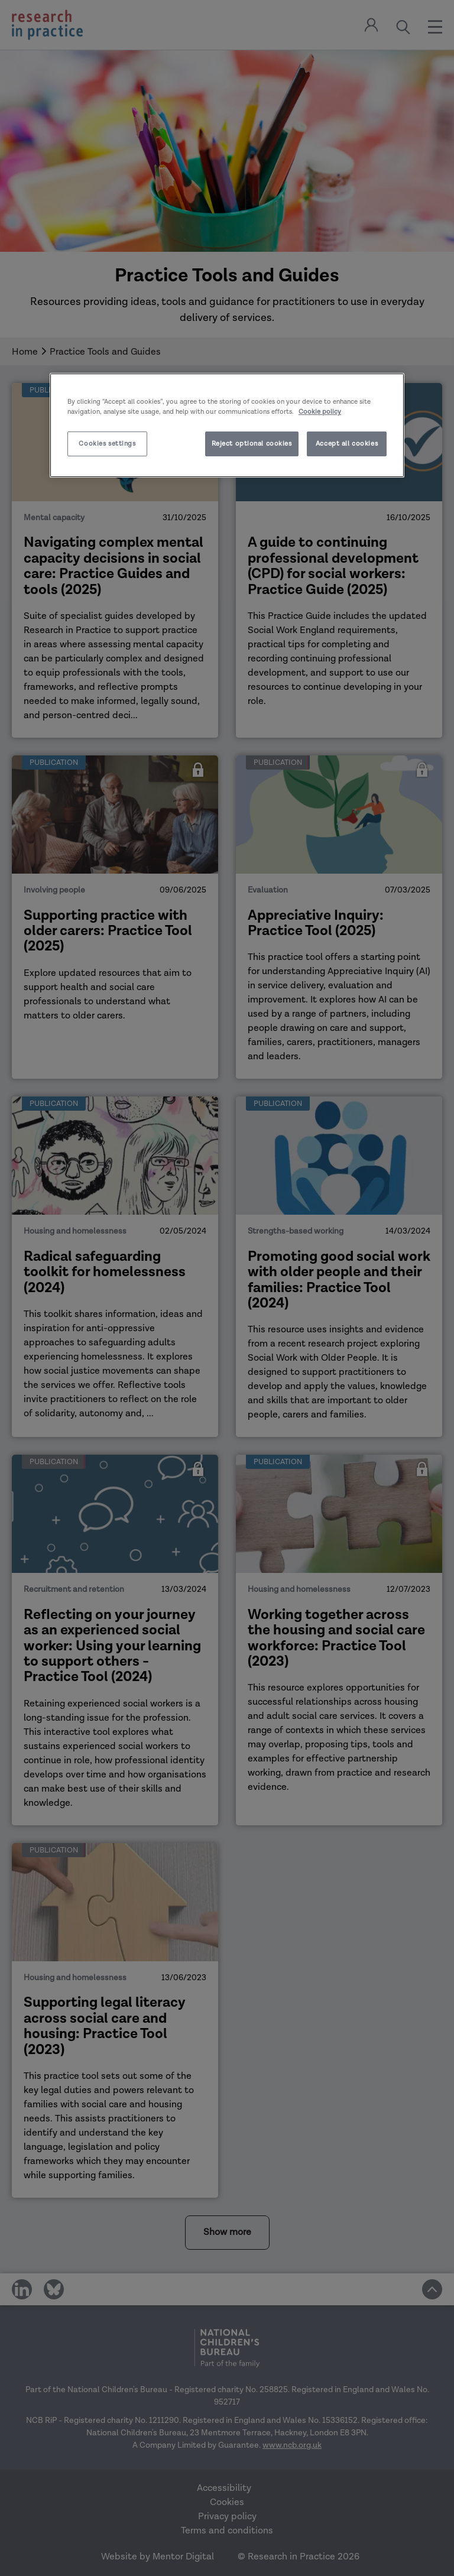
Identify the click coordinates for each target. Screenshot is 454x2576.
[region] (227, 425)
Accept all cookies (347, 443)
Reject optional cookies (252, 443)
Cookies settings (107, 443)
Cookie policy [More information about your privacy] (320, 411)
